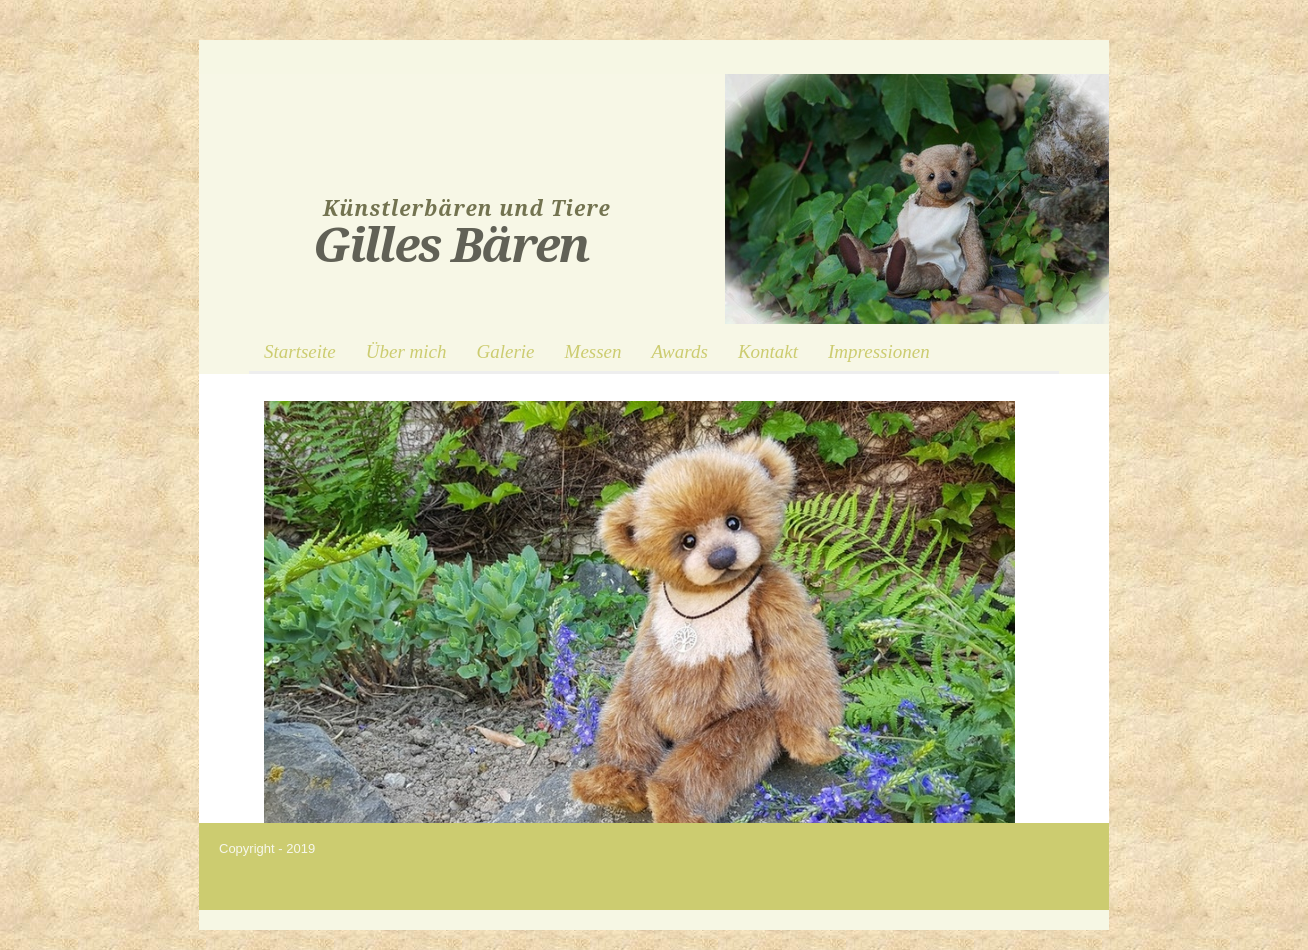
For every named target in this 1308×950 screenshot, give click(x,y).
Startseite (300, 351)
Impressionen (879, 351)
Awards (680, 351)
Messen (593, 351)
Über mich (406, 351)
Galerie (506, 351)
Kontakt (768, 351)
